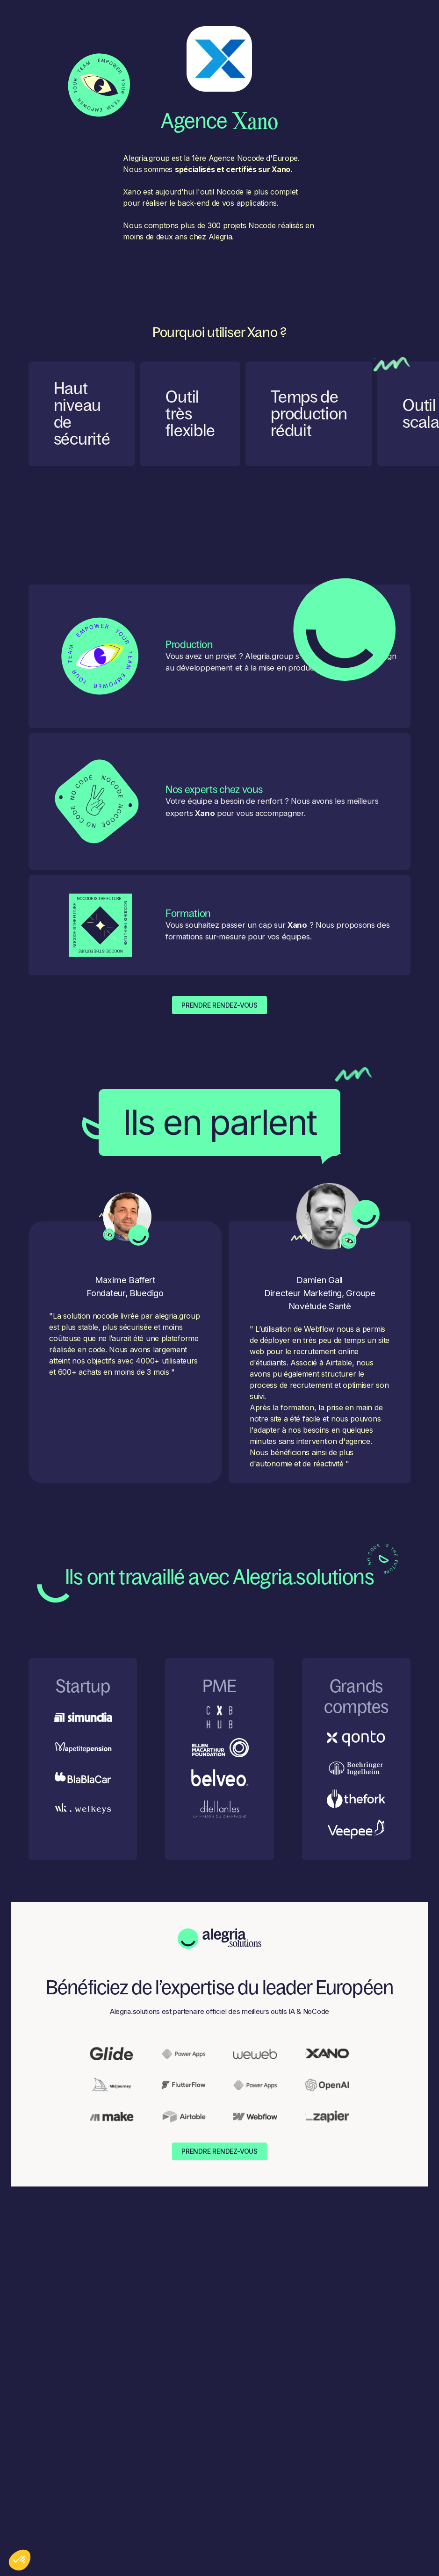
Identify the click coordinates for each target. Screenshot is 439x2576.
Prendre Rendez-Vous (219, 1005)
